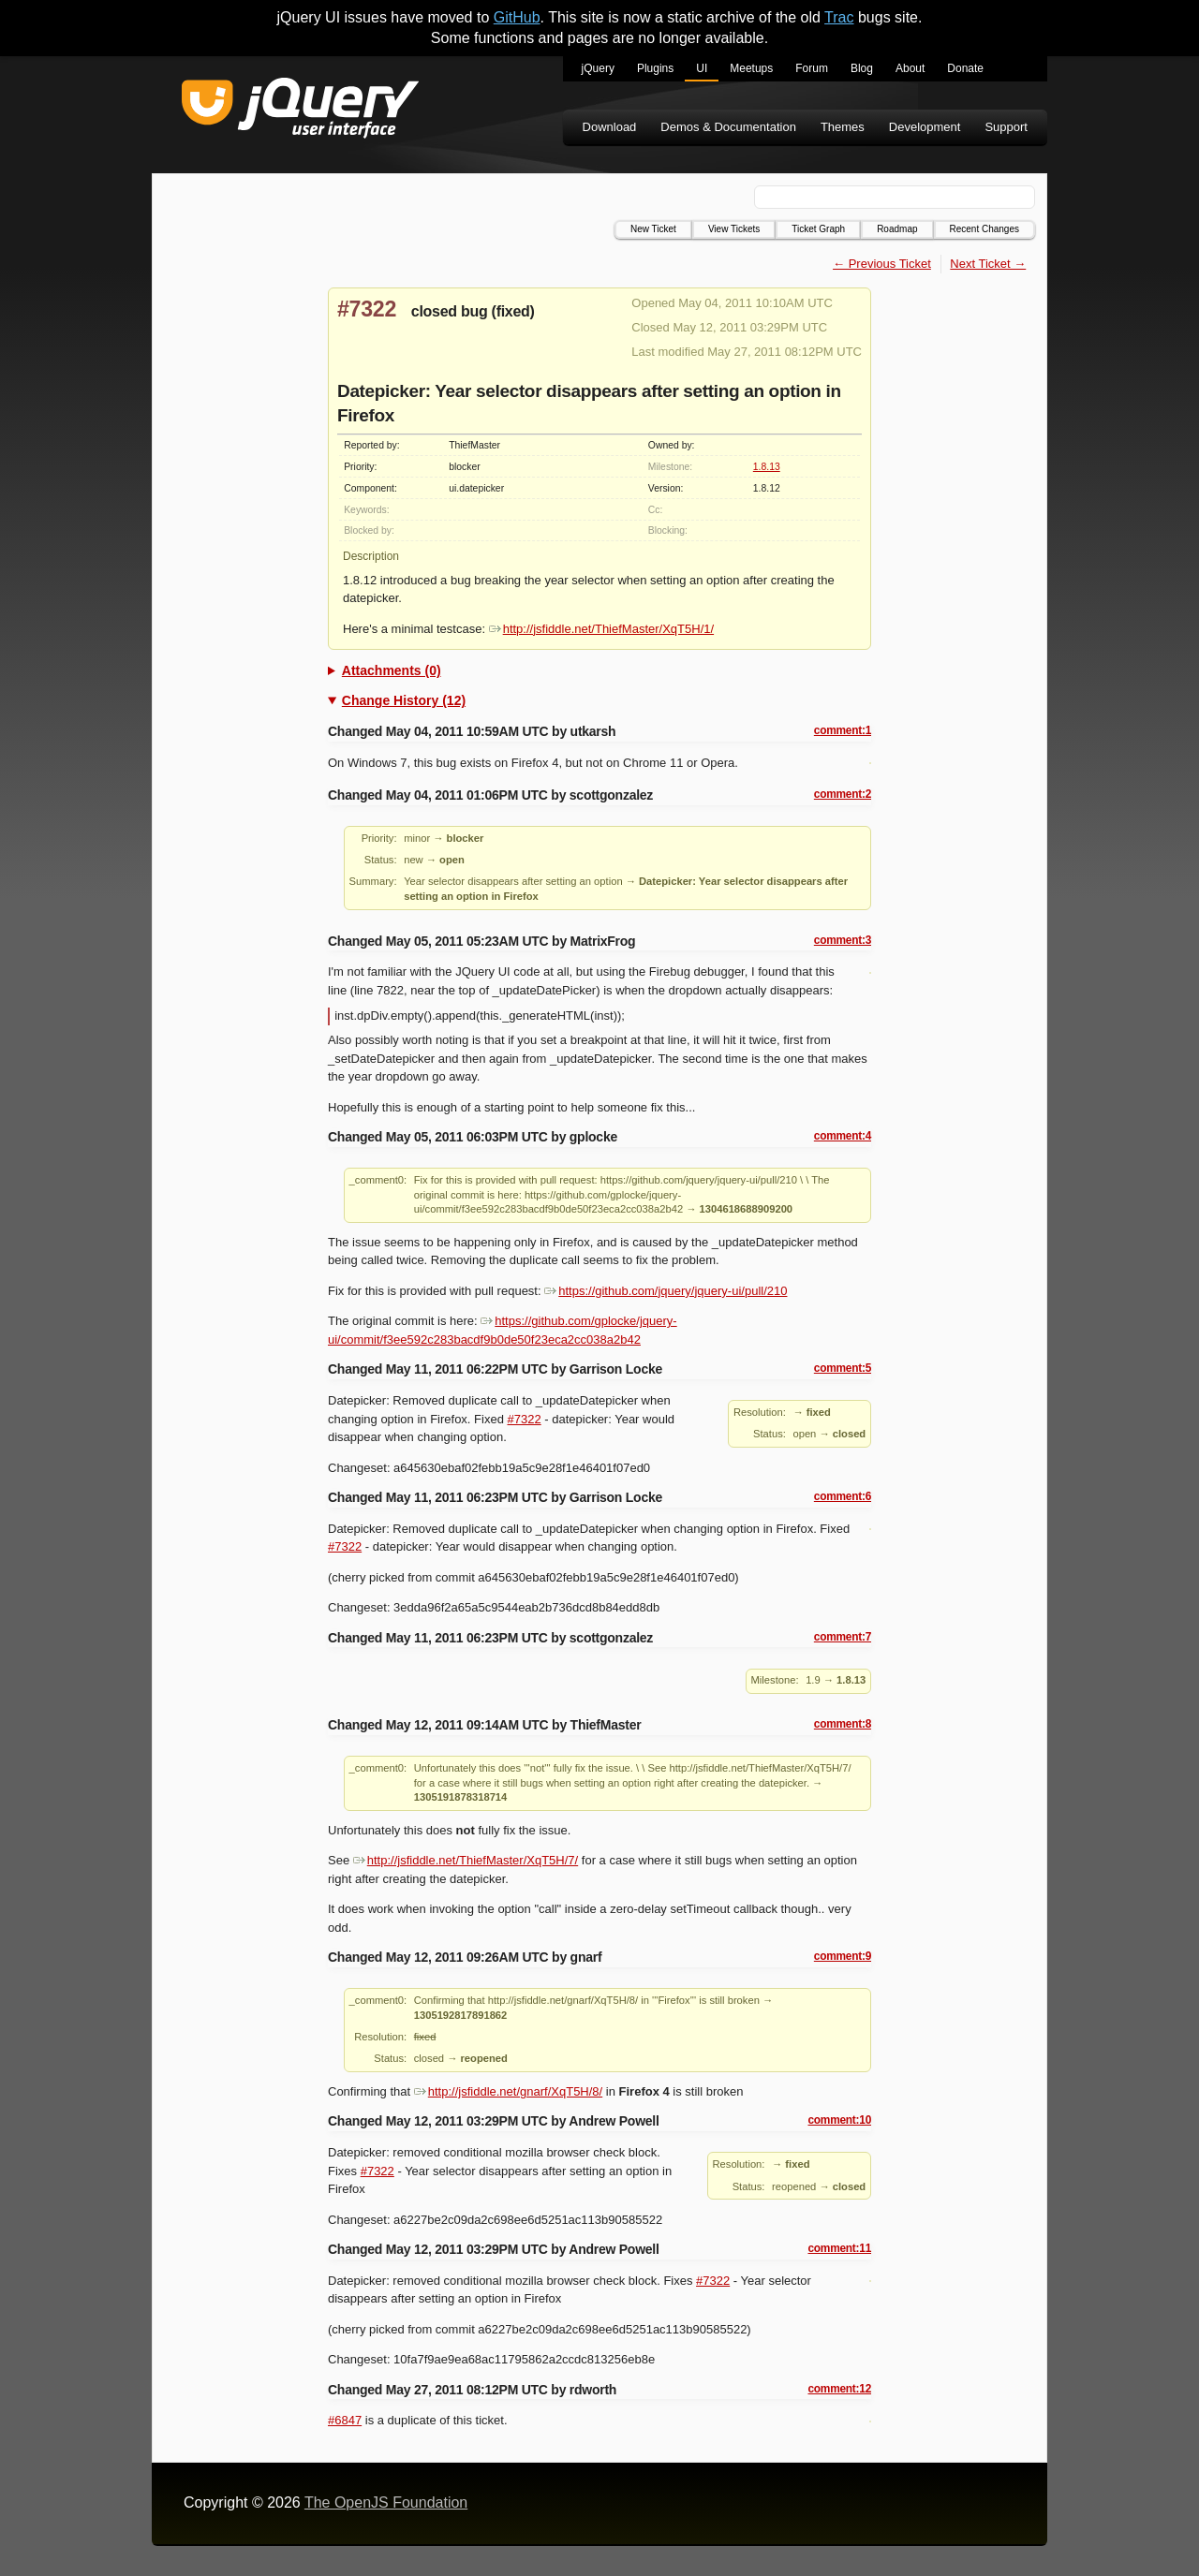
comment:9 (842, 1956)
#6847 (345, 2420)
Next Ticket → (988, 264)
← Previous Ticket (882, 264)
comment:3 (842, 940)
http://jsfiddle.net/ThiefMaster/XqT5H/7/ (465, 1860)
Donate (965, 68)
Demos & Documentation (728, 127)
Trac (838, 17)
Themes (843, 127)
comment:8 (842, 1723)
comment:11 (839, 2248)
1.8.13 (766, 467)
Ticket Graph (818, 229)
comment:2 (842, 794)
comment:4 (842, 1135)
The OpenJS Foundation (385, 2502)
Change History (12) (404, 700)
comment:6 (842, 1496)
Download (610, 127)
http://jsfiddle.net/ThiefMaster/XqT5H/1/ (601, 629)
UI (701, 68)
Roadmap (897, 229)
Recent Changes (985, 229)
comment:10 (839, 2120)
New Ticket (653, 229)
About (910, 68)
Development (925, 127)
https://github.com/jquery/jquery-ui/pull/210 (665, 1291)
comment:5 (842, 1368)
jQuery (598, 68)
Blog (862, 68)
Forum (811, 68)
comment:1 (842, 730)
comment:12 (839, 2388)
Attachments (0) (391, 670)
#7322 (366, 309)
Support (1006, 127)
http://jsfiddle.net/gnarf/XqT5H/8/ (508, 2091)
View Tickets (734, 229)
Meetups (751, 68)
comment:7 (842, 1636)
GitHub (517, 17)
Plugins (655, 68)
